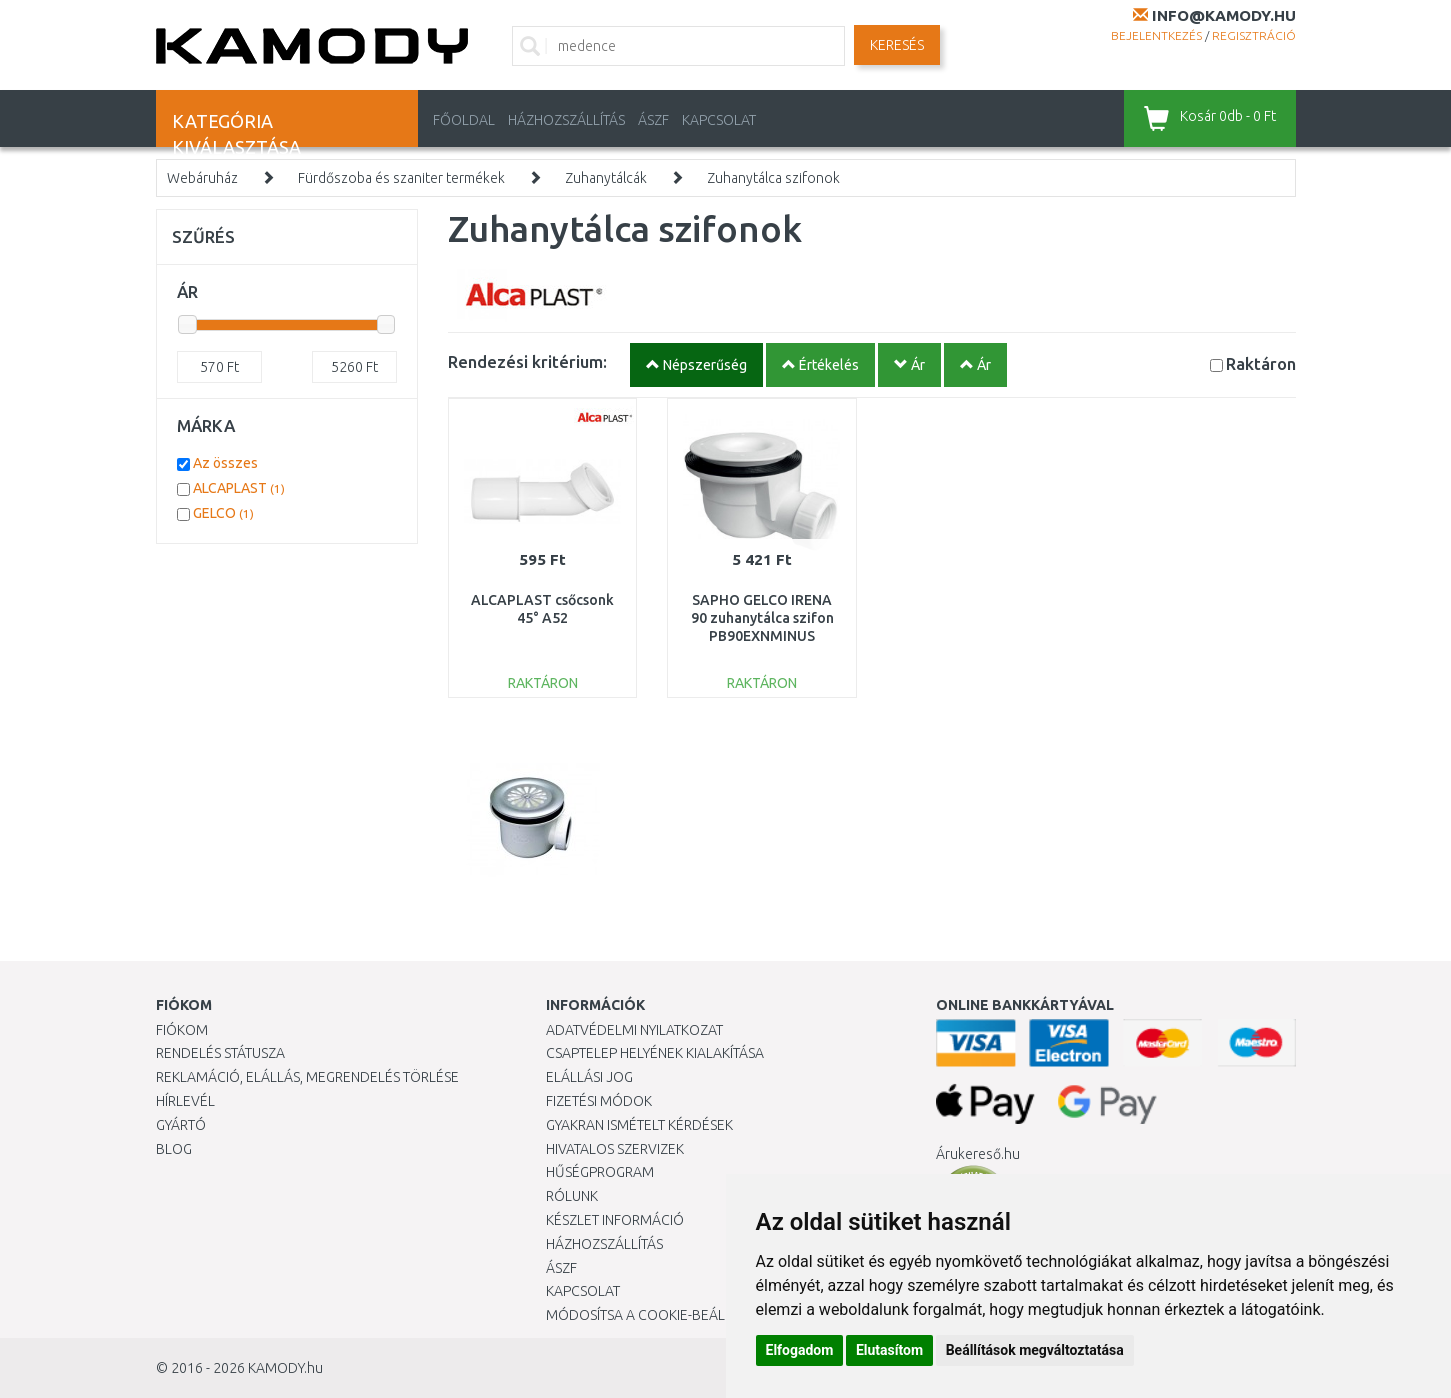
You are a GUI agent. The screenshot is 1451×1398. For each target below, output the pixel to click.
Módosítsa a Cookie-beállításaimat (671, 1315)
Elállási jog (589, 1077)
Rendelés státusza (220, 1053)
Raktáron (1261, 363)
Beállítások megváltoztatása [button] (1035, 1350)
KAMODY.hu (285, 1368)
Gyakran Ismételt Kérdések (639, 1125)
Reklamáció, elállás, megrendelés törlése (307, 1077)
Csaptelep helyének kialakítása (655, 1053)
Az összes (225, 463)
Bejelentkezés (1156, 35)
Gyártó (181, 1125)
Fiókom (182, 1030)
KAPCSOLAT (719, 120)
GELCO (223, 513)
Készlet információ (615, 1220)
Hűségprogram (600, 1172)
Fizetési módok (599, 1101)
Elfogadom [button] (800, 1350)
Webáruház (202, 178)
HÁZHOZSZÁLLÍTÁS (566, 120)
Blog (174, 1149)
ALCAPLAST (239, 488)
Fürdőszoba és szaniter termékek (401, 178)
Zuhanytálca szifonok (773, 178)
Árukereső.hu (978, 1154)
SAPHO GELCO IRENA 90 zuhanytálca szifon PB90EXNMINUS (762, 618)
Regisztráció (1254, 35)
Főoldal (464, 120)
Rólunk (572, 1196)
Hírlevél (185, 1101)
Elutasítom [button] (889, 1350)
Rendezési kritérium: (527, 361)
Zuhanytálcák (606, 178)
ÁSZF (653, 120)
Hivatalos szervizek (615, 1149)
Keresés (897, 45)
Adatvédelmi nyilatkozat (634, 1030)
